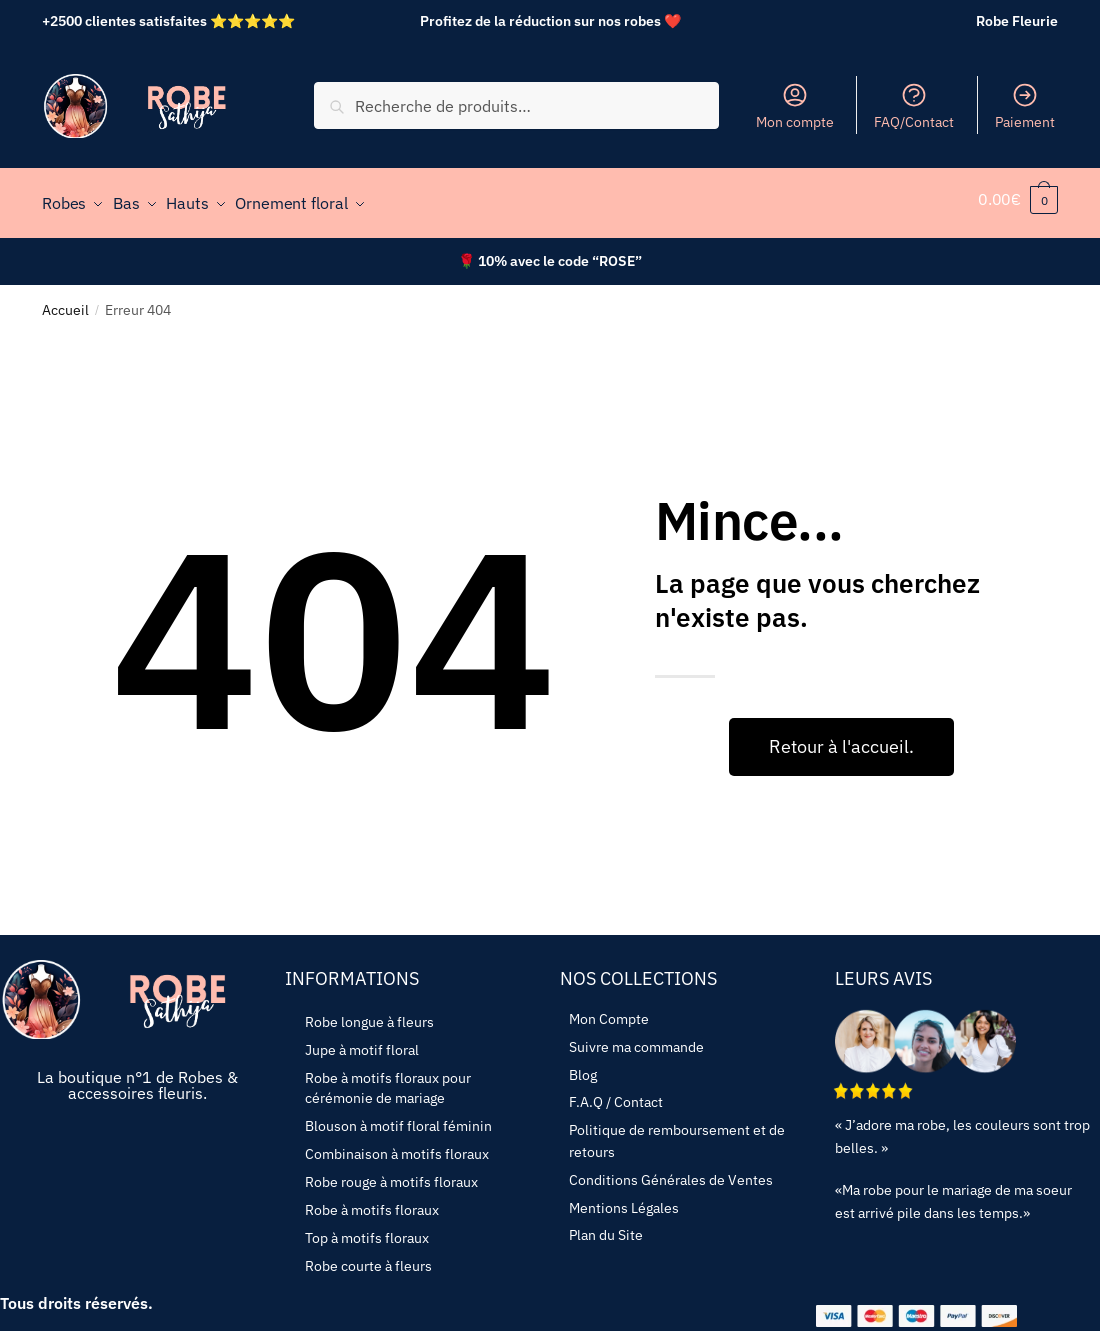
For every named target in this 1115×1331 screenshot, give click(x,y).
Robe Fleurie (1017, 21)
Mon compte (795, 106)
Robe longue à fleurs (369, 1013)
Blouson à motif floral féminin (398, 1117)
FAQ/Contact (914, 106)
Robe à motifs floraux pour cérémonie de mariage (388, 1079)
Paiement (1025, 106)
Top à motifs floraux (367, 1229)
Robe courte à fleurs (368, 1257)
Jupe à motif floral (362, 1041)
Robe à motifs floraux (372, 1201)
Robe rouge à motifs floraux (391, 1173)
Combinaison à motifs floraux (397, 1145)
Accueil (65, 300)
